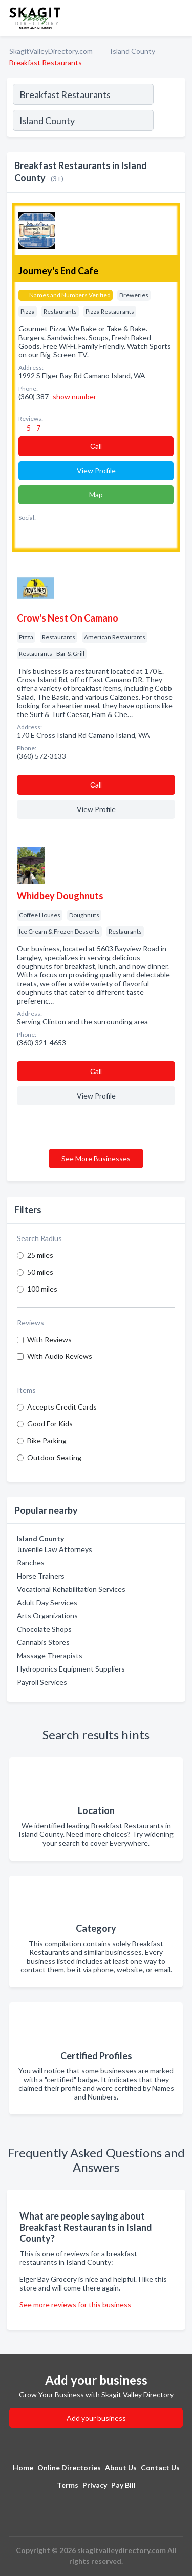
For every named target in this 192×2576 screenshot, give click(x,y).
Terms (67, 2484)
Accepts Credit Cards (62, 1406)
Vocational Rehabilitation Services (71, 1589)
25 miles (40, 1255)
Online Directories (69, 2467)
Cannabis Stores (43, 1642)
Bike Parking (47, 1440)
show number (74, 396)
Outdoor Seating (54, 1457)
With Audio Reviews (59, 1356)
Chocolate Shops (44, 1629)
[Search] (169, 121)
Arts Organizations (47, 1615)
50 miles (40, 1272)
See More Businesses (96, 1158)
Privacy (94, 2484)
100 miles (42, 1288)
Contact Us (160, 2467)
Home (23, 2467)
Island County (132, 50)
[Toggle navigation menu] (178, 18)
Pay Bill (123, 2484)
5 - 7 (32, 427)
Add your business (96, 2418)
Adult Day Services (47, 1602)
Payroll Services (42, 1682)
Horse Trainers (41, 1575)
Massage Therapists (49, 1655)
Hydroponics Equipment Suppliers (71, 1668)
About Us (121, 2467)
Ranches (31, 1562)
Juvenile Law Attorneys (54, 1549)
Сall (96, 446)
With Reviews (49, 1339)
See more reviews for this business (75, 2304)
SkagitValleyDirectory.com (51, 50)
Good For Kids (50, 1423)
